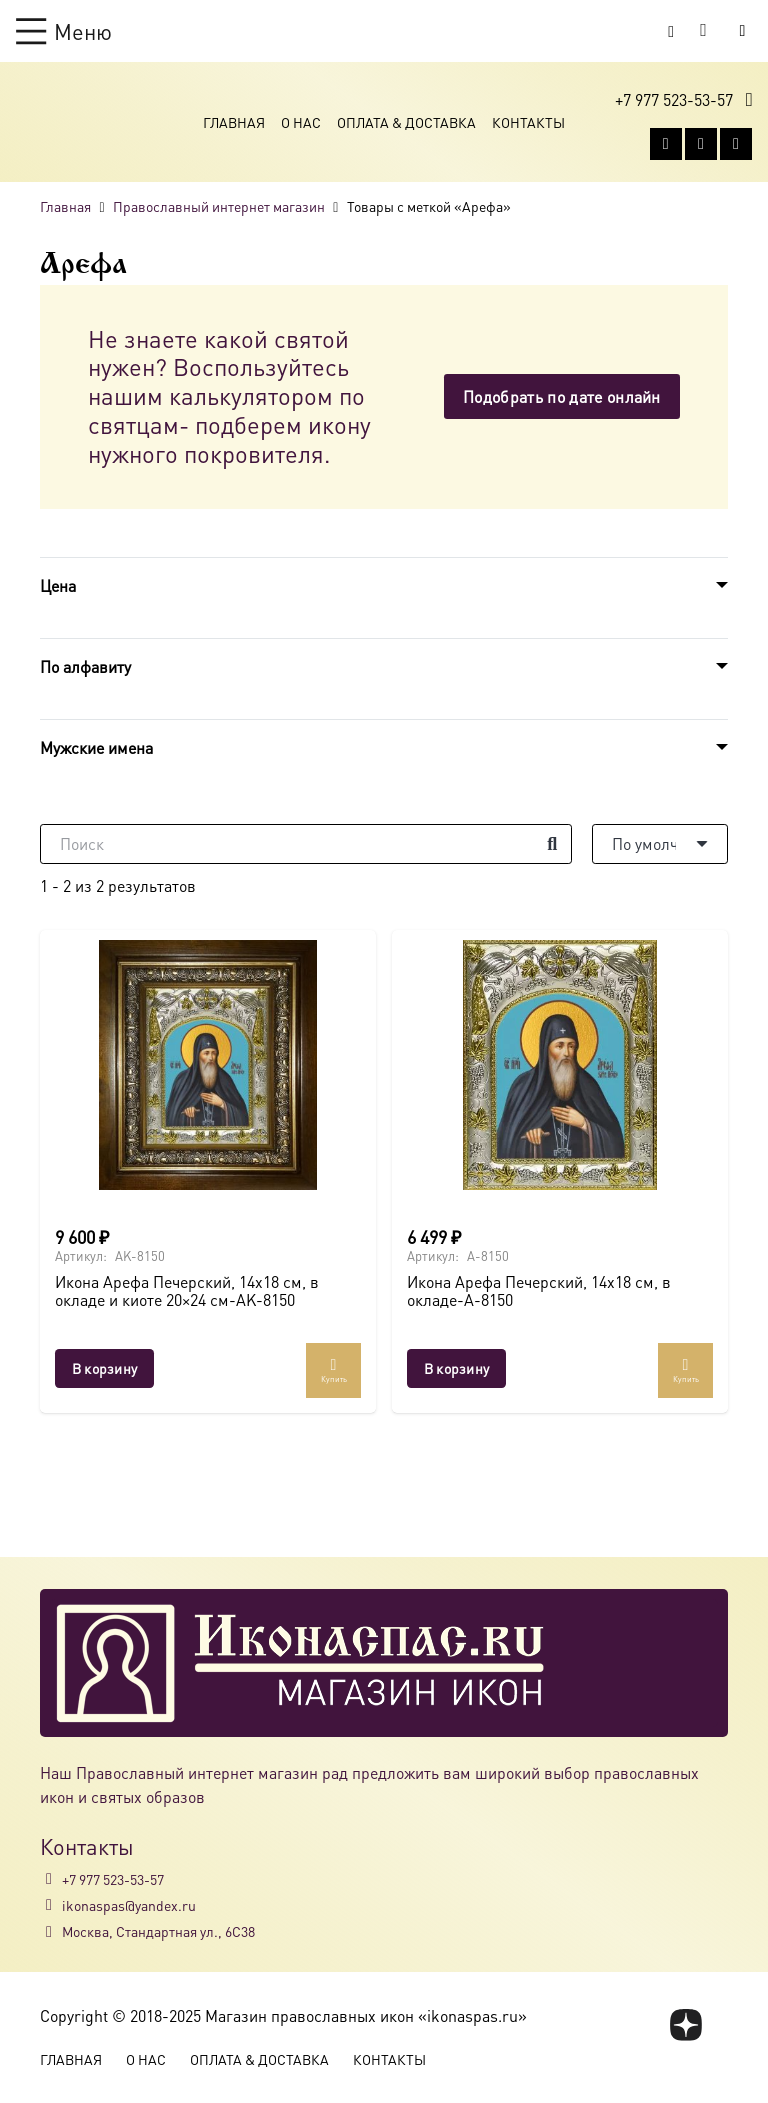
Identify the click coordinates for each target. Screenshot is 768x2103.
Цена (58, 585)
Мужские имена (96, 747)
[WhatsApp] (701, 144)
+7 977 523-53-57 (113, 1879)
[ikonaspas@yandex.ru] (51, 1905)
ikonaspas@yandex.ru (129, 1905)
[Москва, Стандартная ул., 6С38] (51, 1932)
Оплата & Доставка (406, 122)
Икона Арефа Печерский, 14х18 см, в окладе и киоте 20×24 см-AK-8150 (187, 1290)
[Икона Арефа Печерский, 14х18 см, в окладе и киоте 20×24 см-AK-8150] (208, 1065)
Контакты (528, 122)
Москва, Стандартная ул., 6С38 (158, 1931)
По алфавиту (85, 666)
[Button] (742, 30)
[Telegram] (736, 144)
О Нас (301, 122)
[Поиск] (306, 844)
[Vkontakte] (666, 144)
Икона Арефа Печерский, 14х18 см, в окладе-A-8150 (539, 1290)
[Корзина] (704, 31)
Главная (234, 122)
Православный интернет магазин (219, 206)
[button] (64, 31)
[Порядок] (660, 844)
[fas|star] (686, 2025)
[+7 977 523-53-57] (51, 1879)
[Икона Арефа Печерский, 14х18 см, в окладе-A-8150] (560, 1065)
